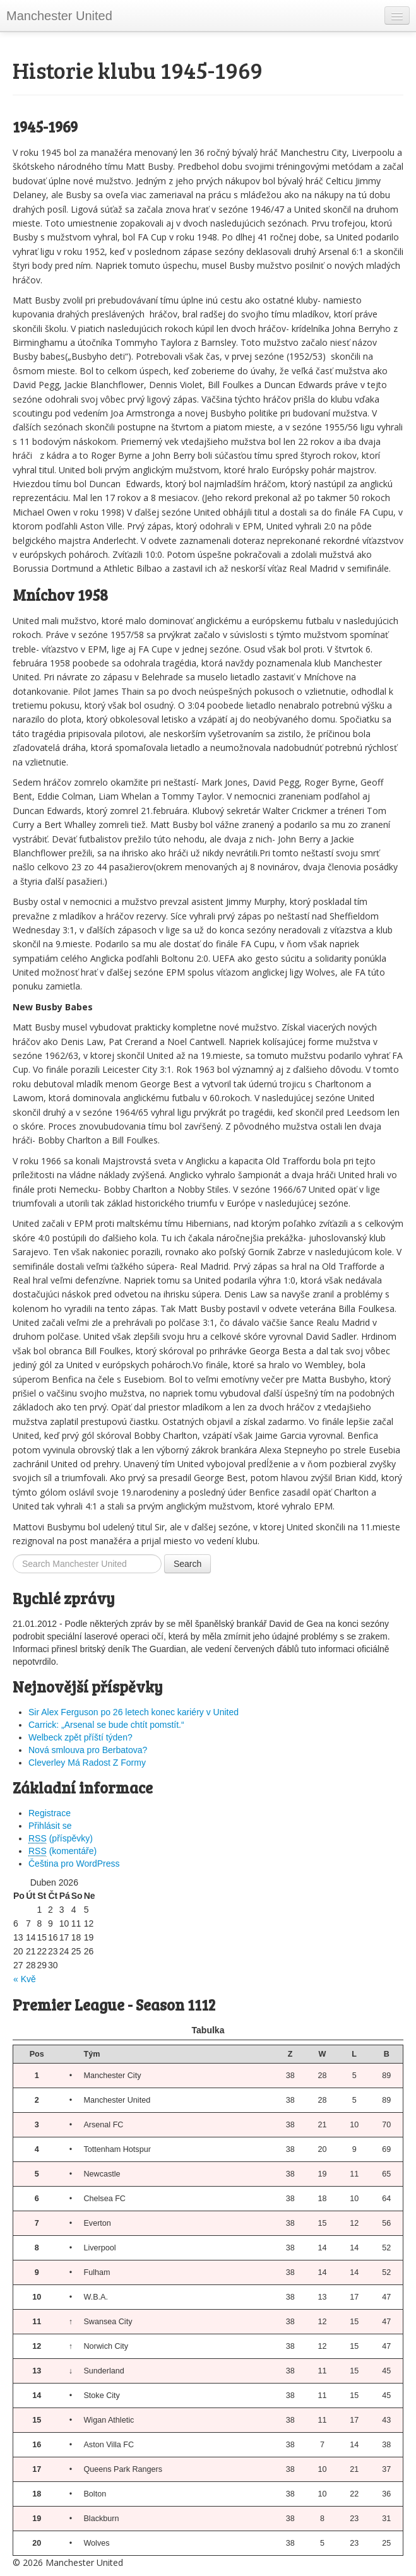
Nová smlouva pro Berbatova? (87, 1750)
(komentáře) (62, 1851)
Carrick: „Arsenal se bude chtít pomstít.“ (106, 1725)
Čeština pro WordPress (73, 1863)
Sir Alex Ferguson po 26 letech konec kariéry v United (133, 1712)
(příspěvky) (60, 1838)
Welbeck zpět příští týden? (80, 1737)
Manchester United (59, 16)
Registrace (49, 1813)
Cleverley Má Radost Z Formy (87, 1763)
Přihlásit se (49, 1826)
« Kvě (24, 1979)
